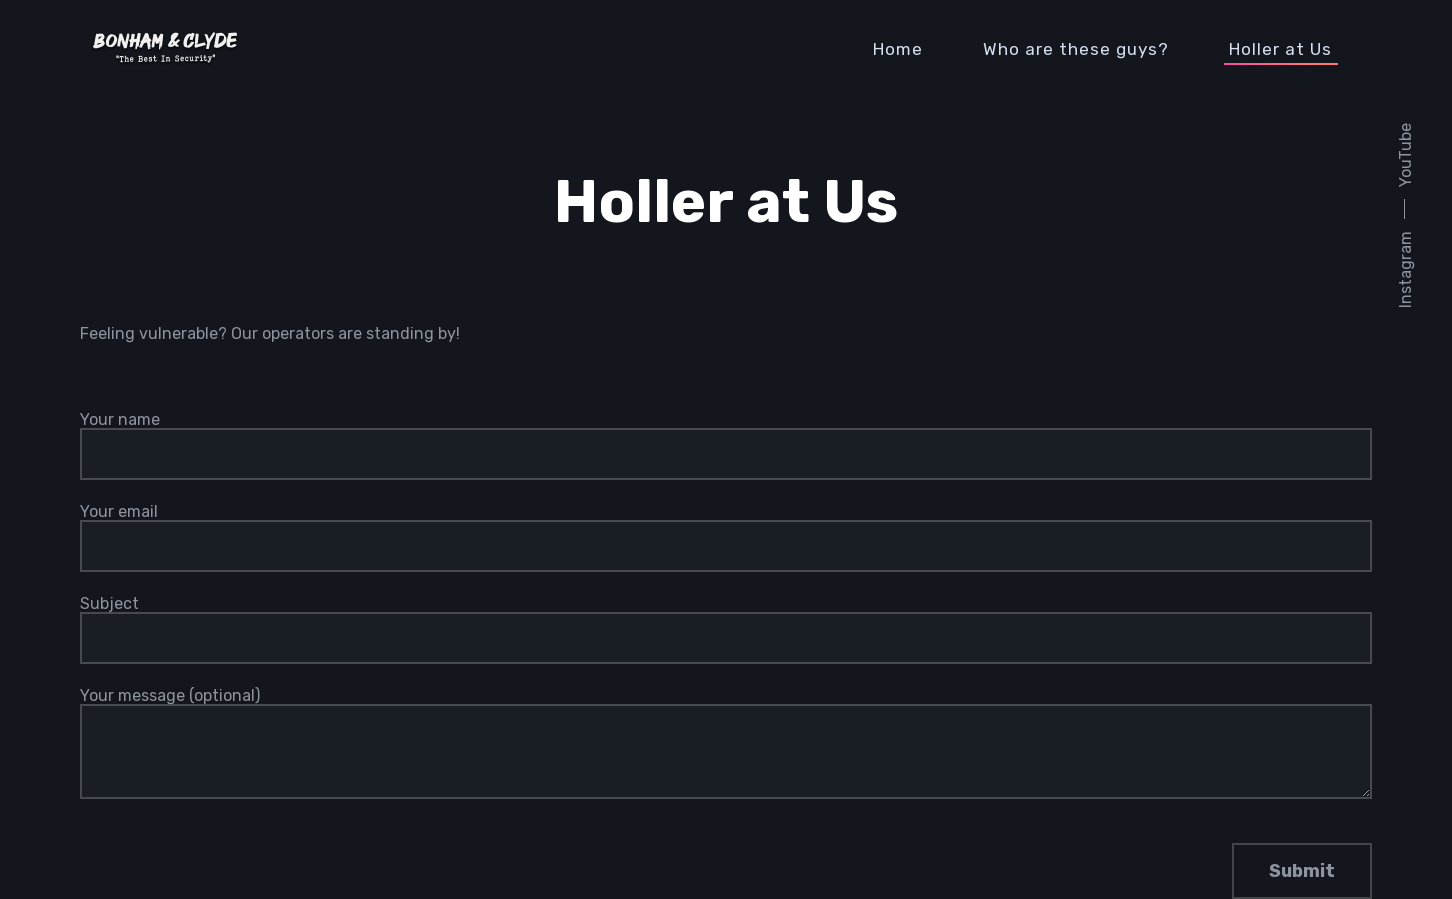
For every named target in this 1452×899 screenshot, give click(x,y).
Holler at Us (1280, 49)
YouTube (1405, 155)
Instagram (1405, 269)
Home (898, 49)
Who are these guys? (1076, 49)
